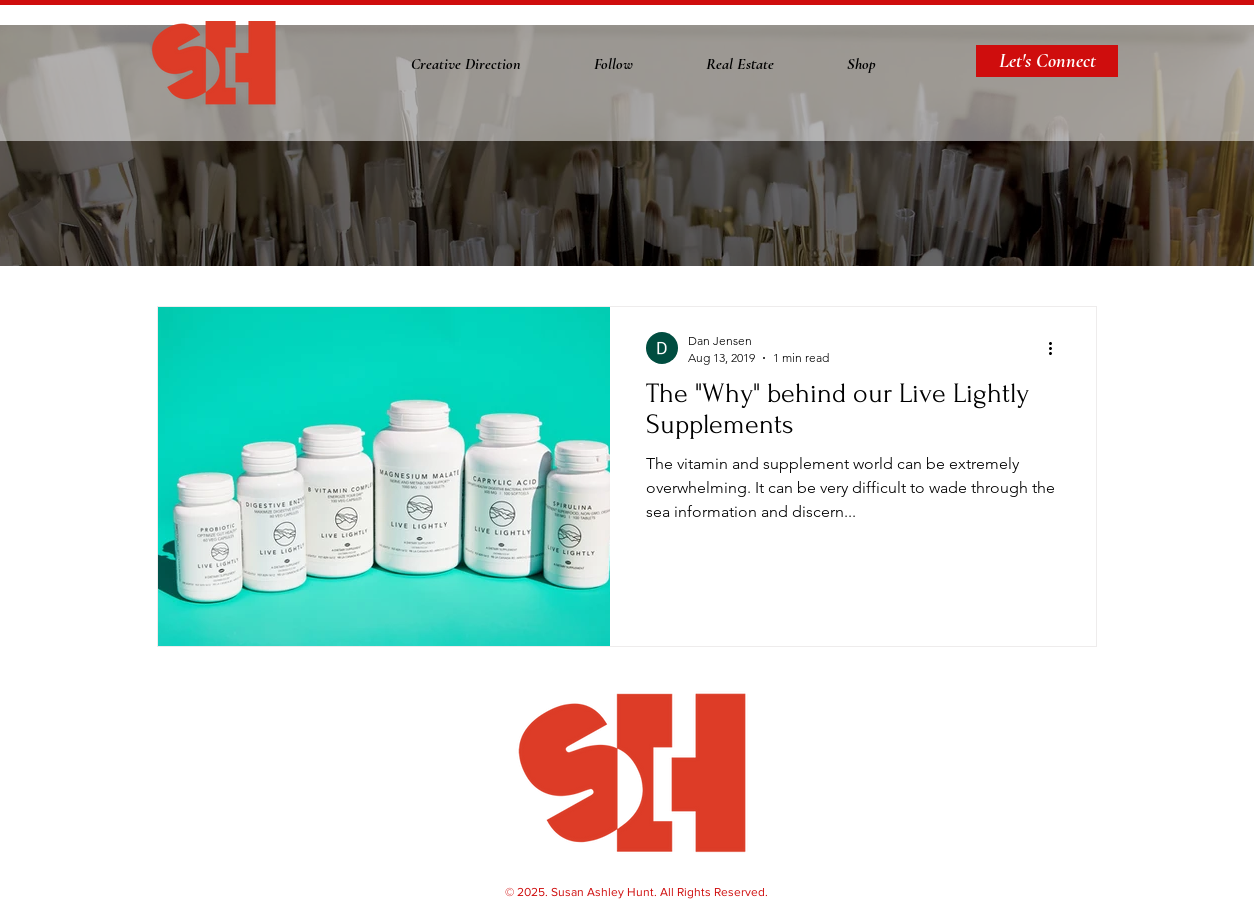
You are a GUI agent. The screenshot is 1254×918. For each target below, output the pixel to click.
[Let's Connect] (1047, 61)
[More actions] (1057, 348)
